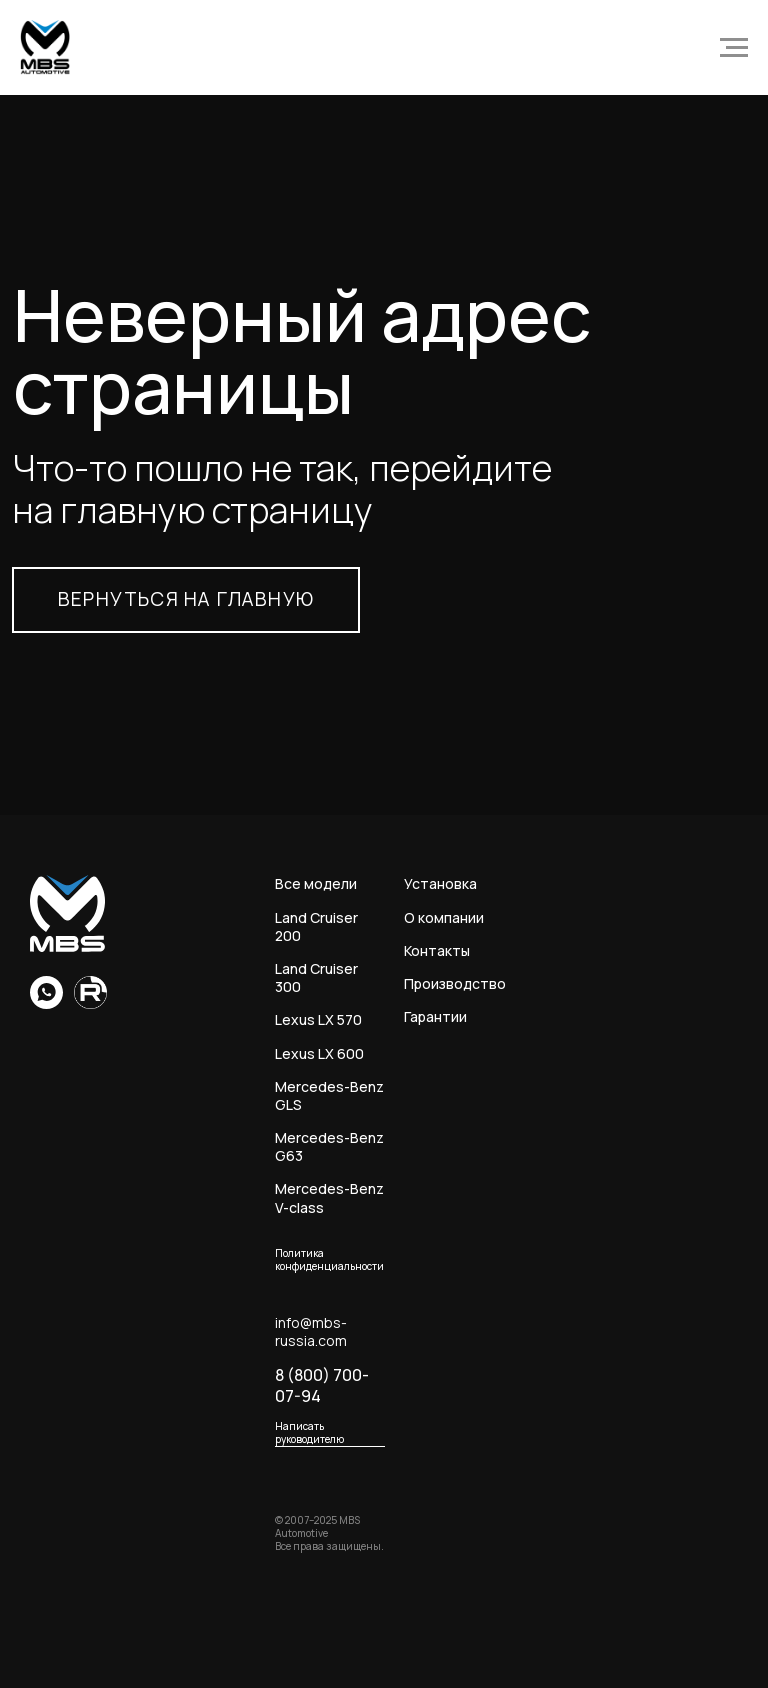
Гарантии (435, 1017)
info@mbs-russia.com (311, 1332)
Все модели (316, 884)
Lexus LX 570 (318, 1020)
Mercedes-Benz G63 (329, 1147)
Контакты (437, 951)
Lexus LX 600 (319, 1054)
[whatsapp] (46, 1003)
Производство (455, 984)
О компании (444, 918)
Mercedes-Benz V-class (329, 1198)
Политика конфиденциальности (329, 1260)
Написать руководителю (309, 1433)
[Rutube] (90, 1003)
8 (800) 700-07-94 (322, 1386)
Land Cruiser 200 (316, 927)
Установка (440, 884)
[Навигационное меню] (734, 48)
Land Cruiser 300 (316, 978)
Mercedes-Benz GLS (329, 1096)
